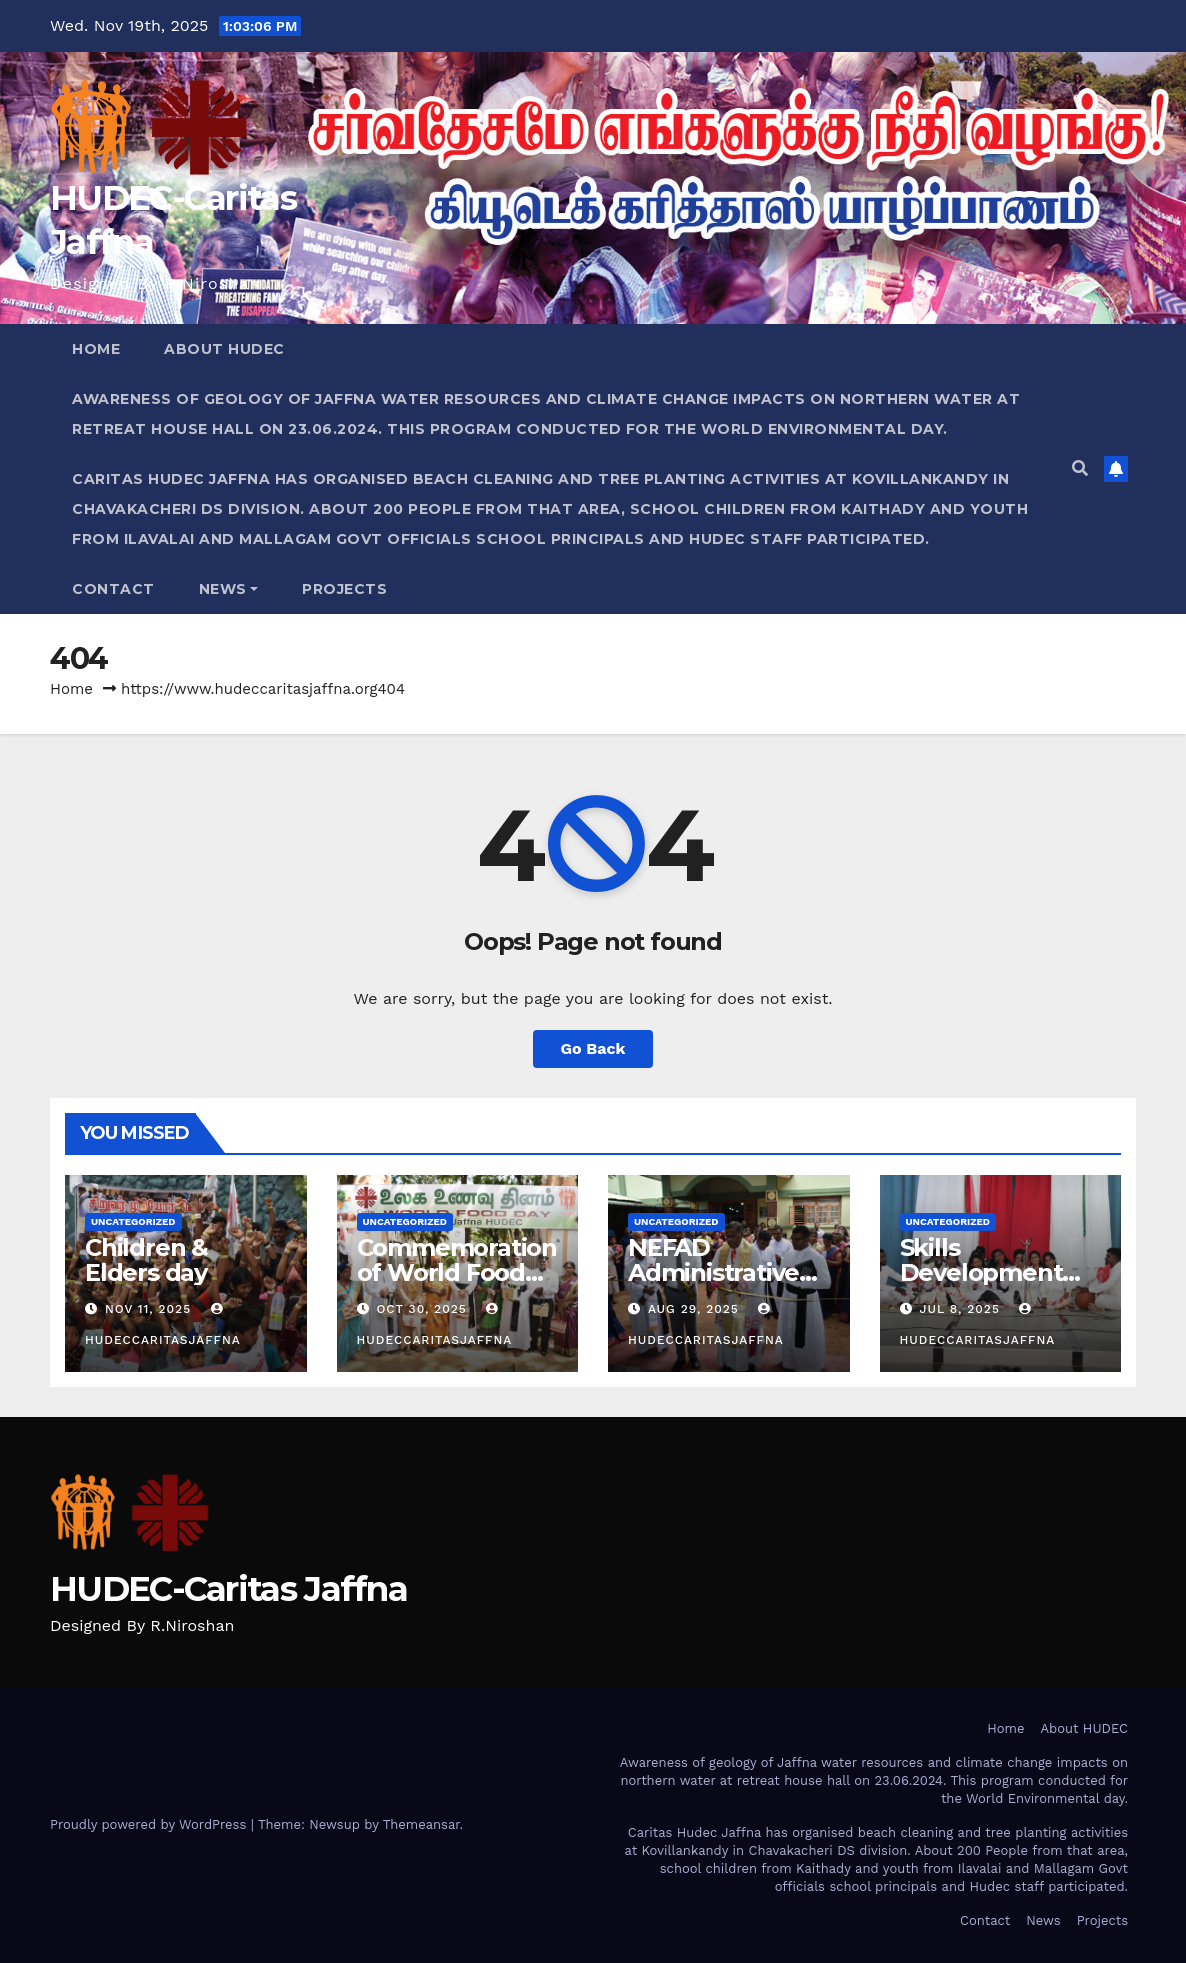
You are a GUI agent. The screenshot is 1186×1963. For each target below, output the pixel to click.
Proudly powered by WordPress (150, 1824)
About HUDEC (224, 349)
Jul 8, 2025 (959, 1309)
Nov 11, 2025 (148, 1309)
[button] (1080, 468)
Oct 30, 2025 (421, 1309)
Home (96, 349)
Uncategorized (133, 1221)
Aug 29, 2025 (693, 1309)
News (229, 589)
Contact (113, 589)
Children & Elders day (146, 1260)
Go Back (593, 1048)
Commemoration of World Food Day (457, 1272)
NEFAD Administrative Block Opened (713, 1272)
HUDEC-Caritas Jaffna (228, 1589)
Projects (344, 589)
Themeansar (421, 1824)
